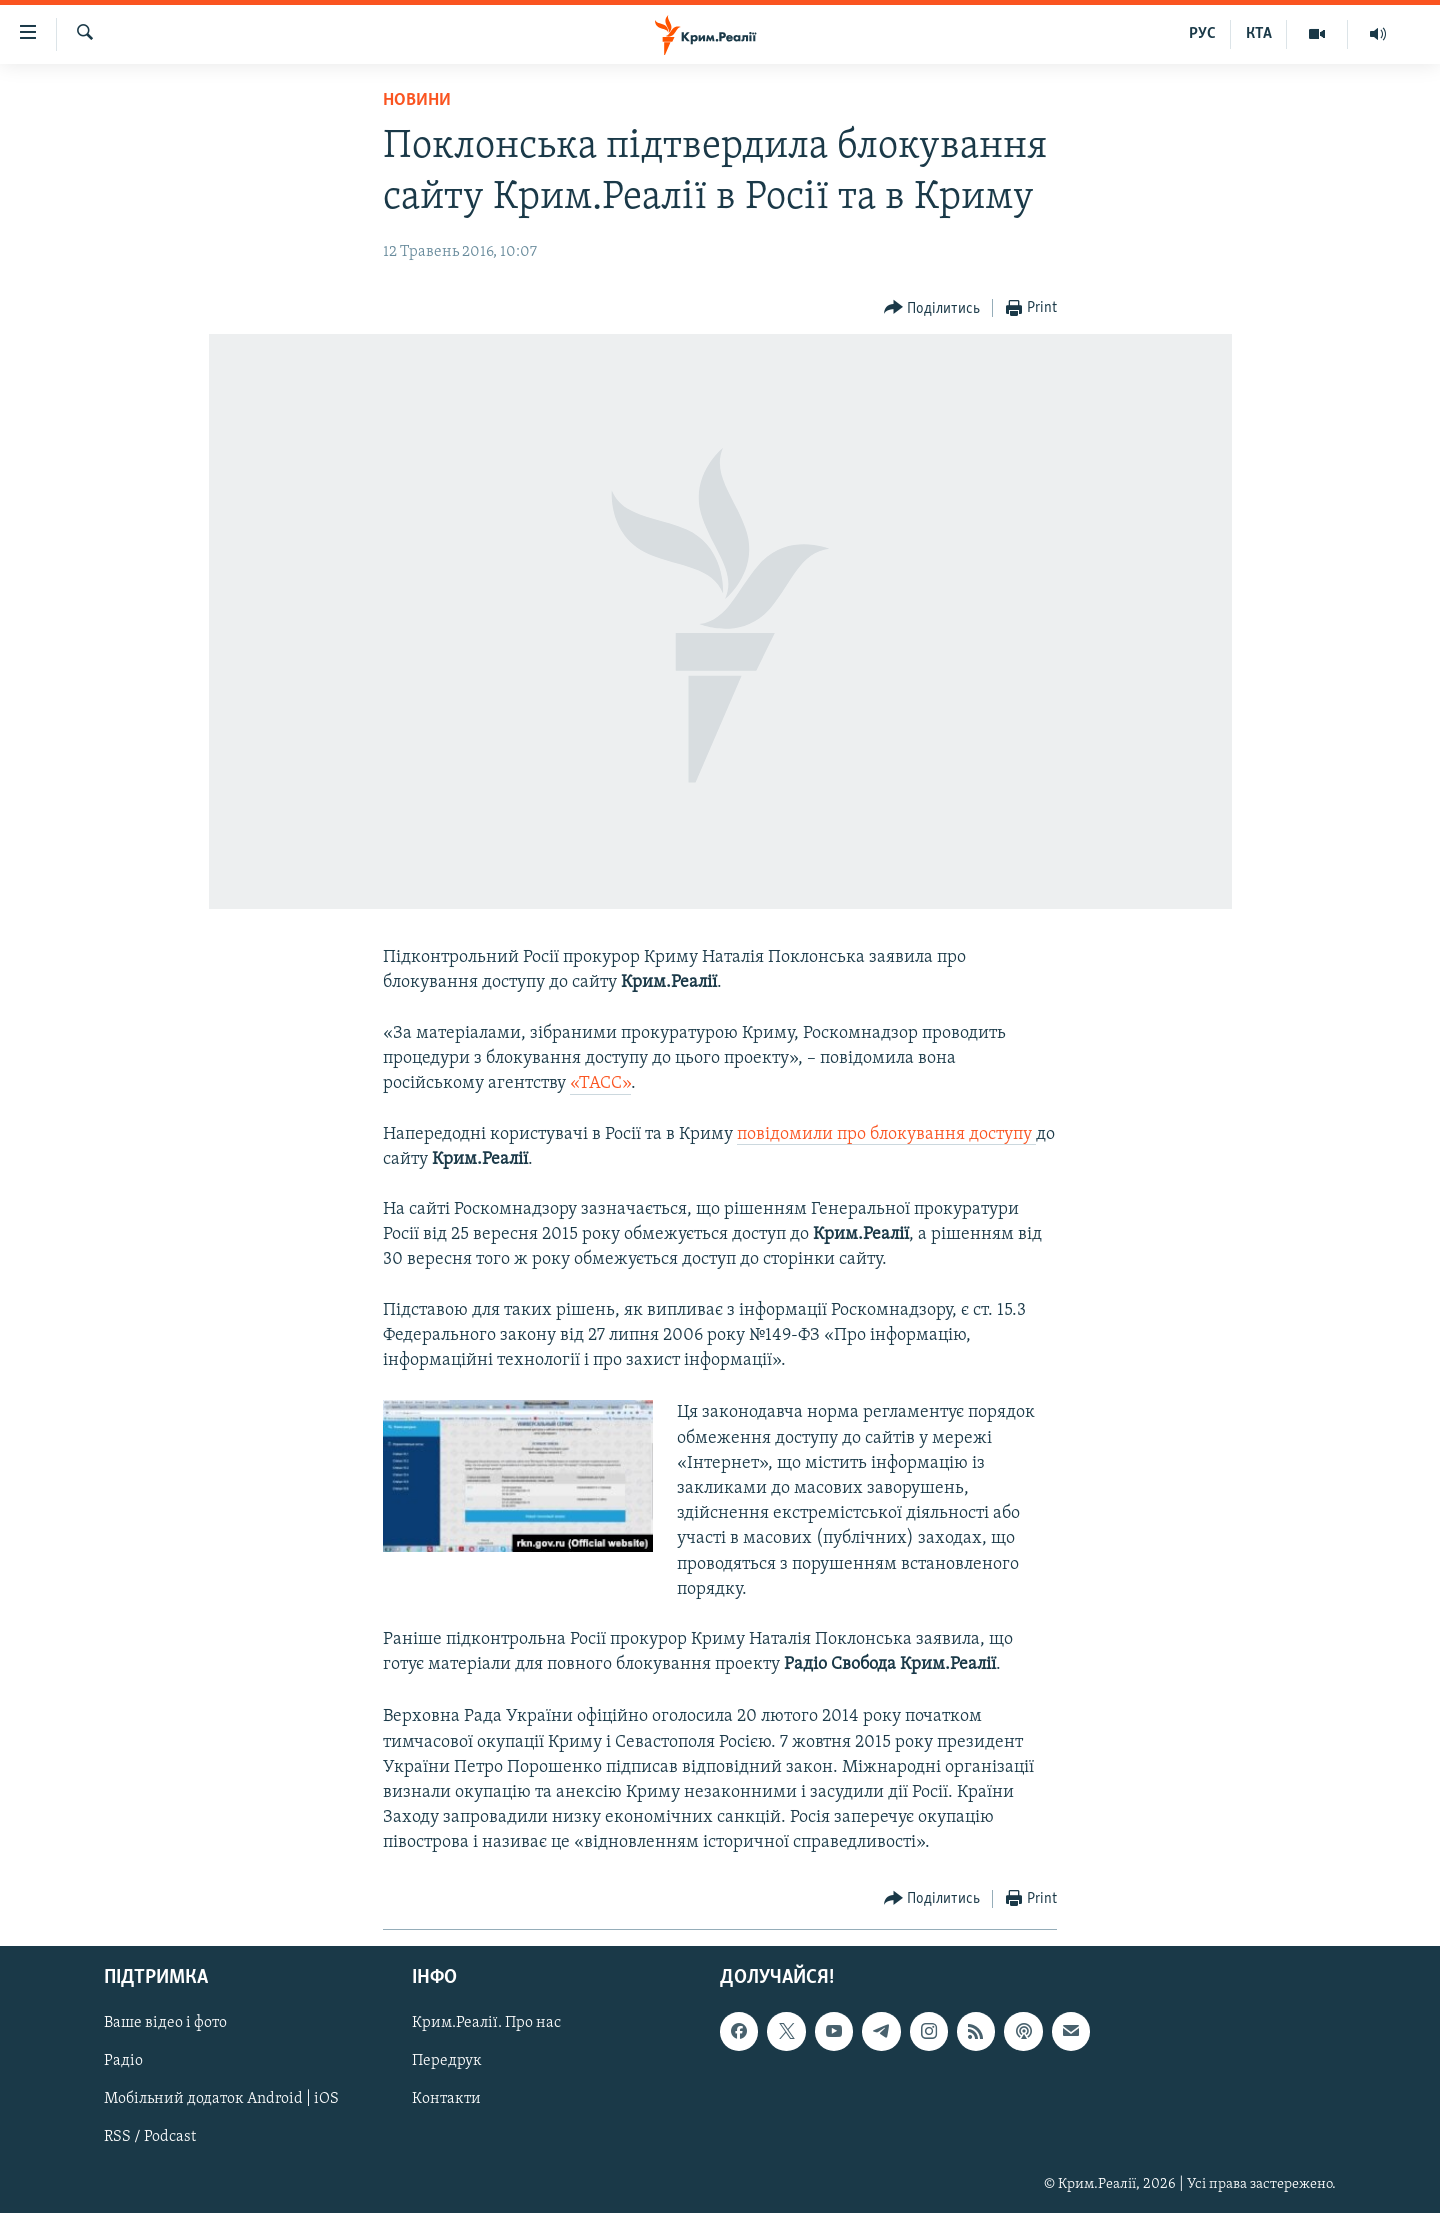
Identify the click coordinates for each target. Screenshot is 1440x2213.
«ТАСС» (600, 1083)
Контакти (446, 2099)
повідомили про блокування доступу (886, 1134)
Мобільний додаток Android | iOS (221, 2099)
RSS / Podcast (150, 2137)
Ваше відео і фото (165, 2023)
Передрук (447, 2061)
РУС (1202, 34)
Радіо (123, 2061)
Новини (417, 100)
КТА (1259, 34)
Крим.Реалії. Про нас (486, 2023)
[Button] (932, 308)
